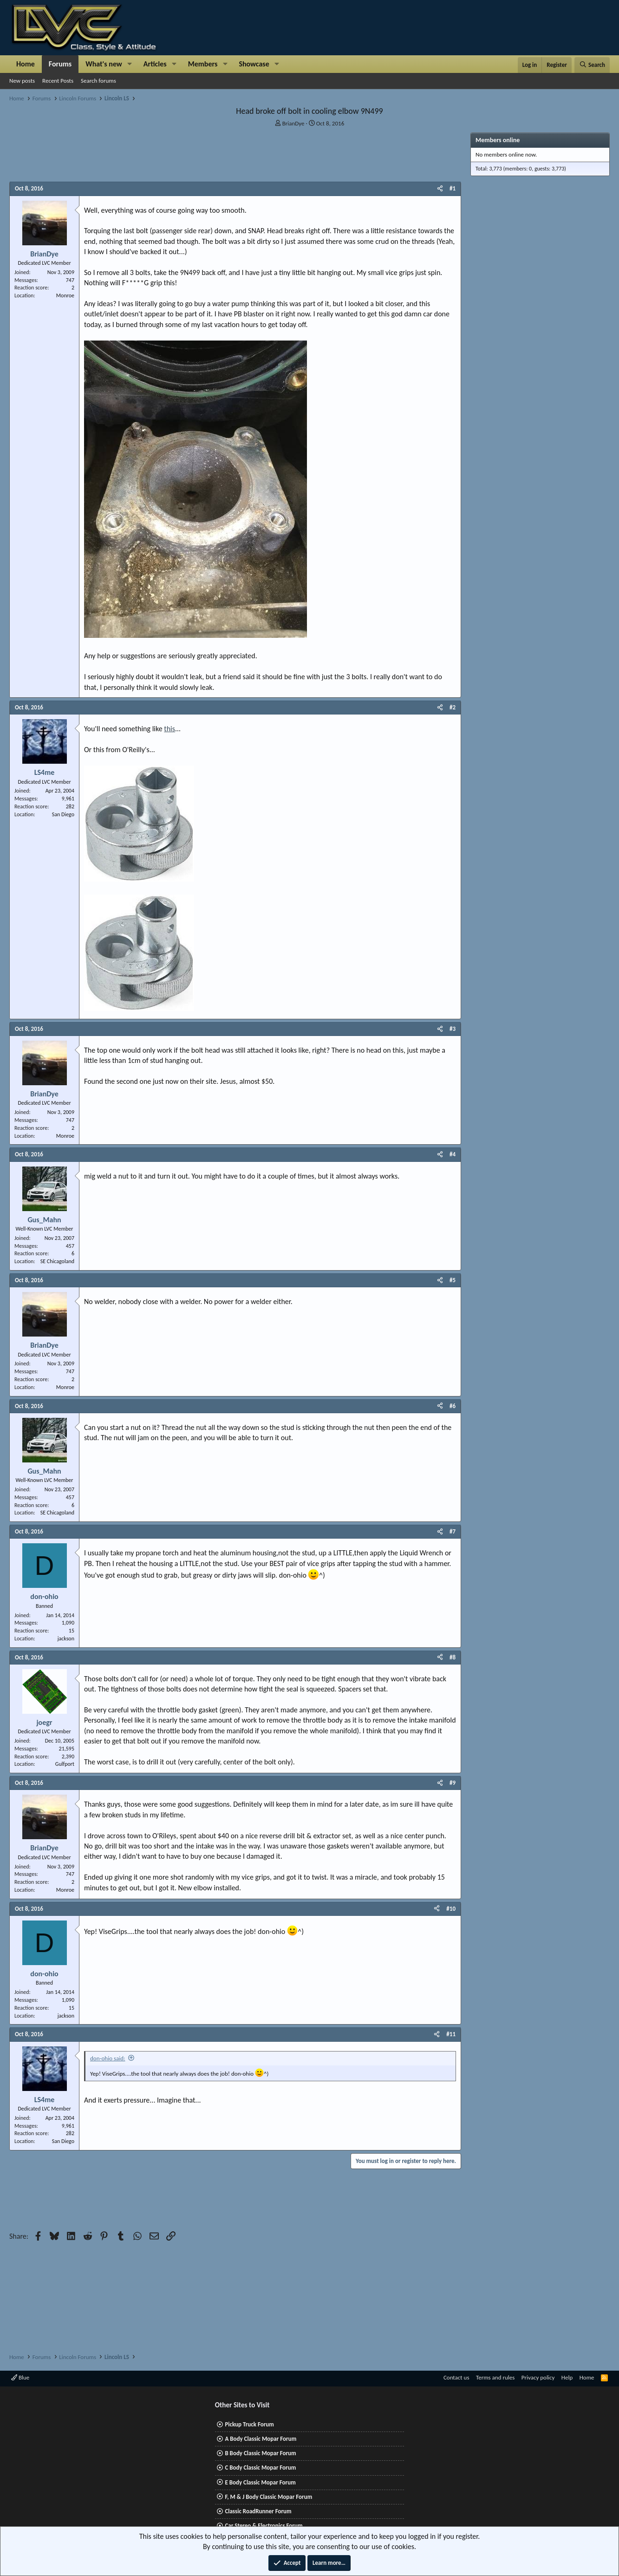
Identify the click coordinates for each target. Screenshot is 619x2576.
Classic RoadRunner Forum (258, 2511)
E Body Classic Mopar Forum (260, 2482)
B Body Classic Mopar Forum (260, 2453)
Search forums (98, 80)
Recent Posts (57, 80)
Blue (20, 2377)
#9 (453, 1782)
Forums (60, 63)
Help (567, 2377)
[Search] (592, 65)
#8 (453, 1657)
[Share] (440, 188)
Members (203, 63)
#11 (451, 2034)
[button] (130, 64)
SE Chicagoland (57, 1261)
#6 (453, 1406)
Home (25, 63)
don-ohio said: (107, 2058)
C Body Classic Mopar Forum (260, 2467)
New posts (22, 80)
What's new (103, 63)
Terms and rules (495, 2377)
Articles (155, 63)
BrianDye (293, 123)
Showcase (254, 63)
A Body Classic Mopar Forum (260, 2438)
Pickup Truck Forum (249, 2424)
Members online (498, 140)
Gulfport (64, 1764)
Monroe (65, 295)
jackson (66, 1638)
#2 (453, 707)
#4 (453, 1154)
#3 (453, 1028)
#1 (453, 188)
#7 (453, 1531)
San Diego (63, 814)
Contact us (456, 2377)
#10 (451, 1908)
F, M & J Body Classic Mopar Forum (268, 2496)
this (169, 728)
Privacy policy (538, 2377)
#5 (453, 1280)
